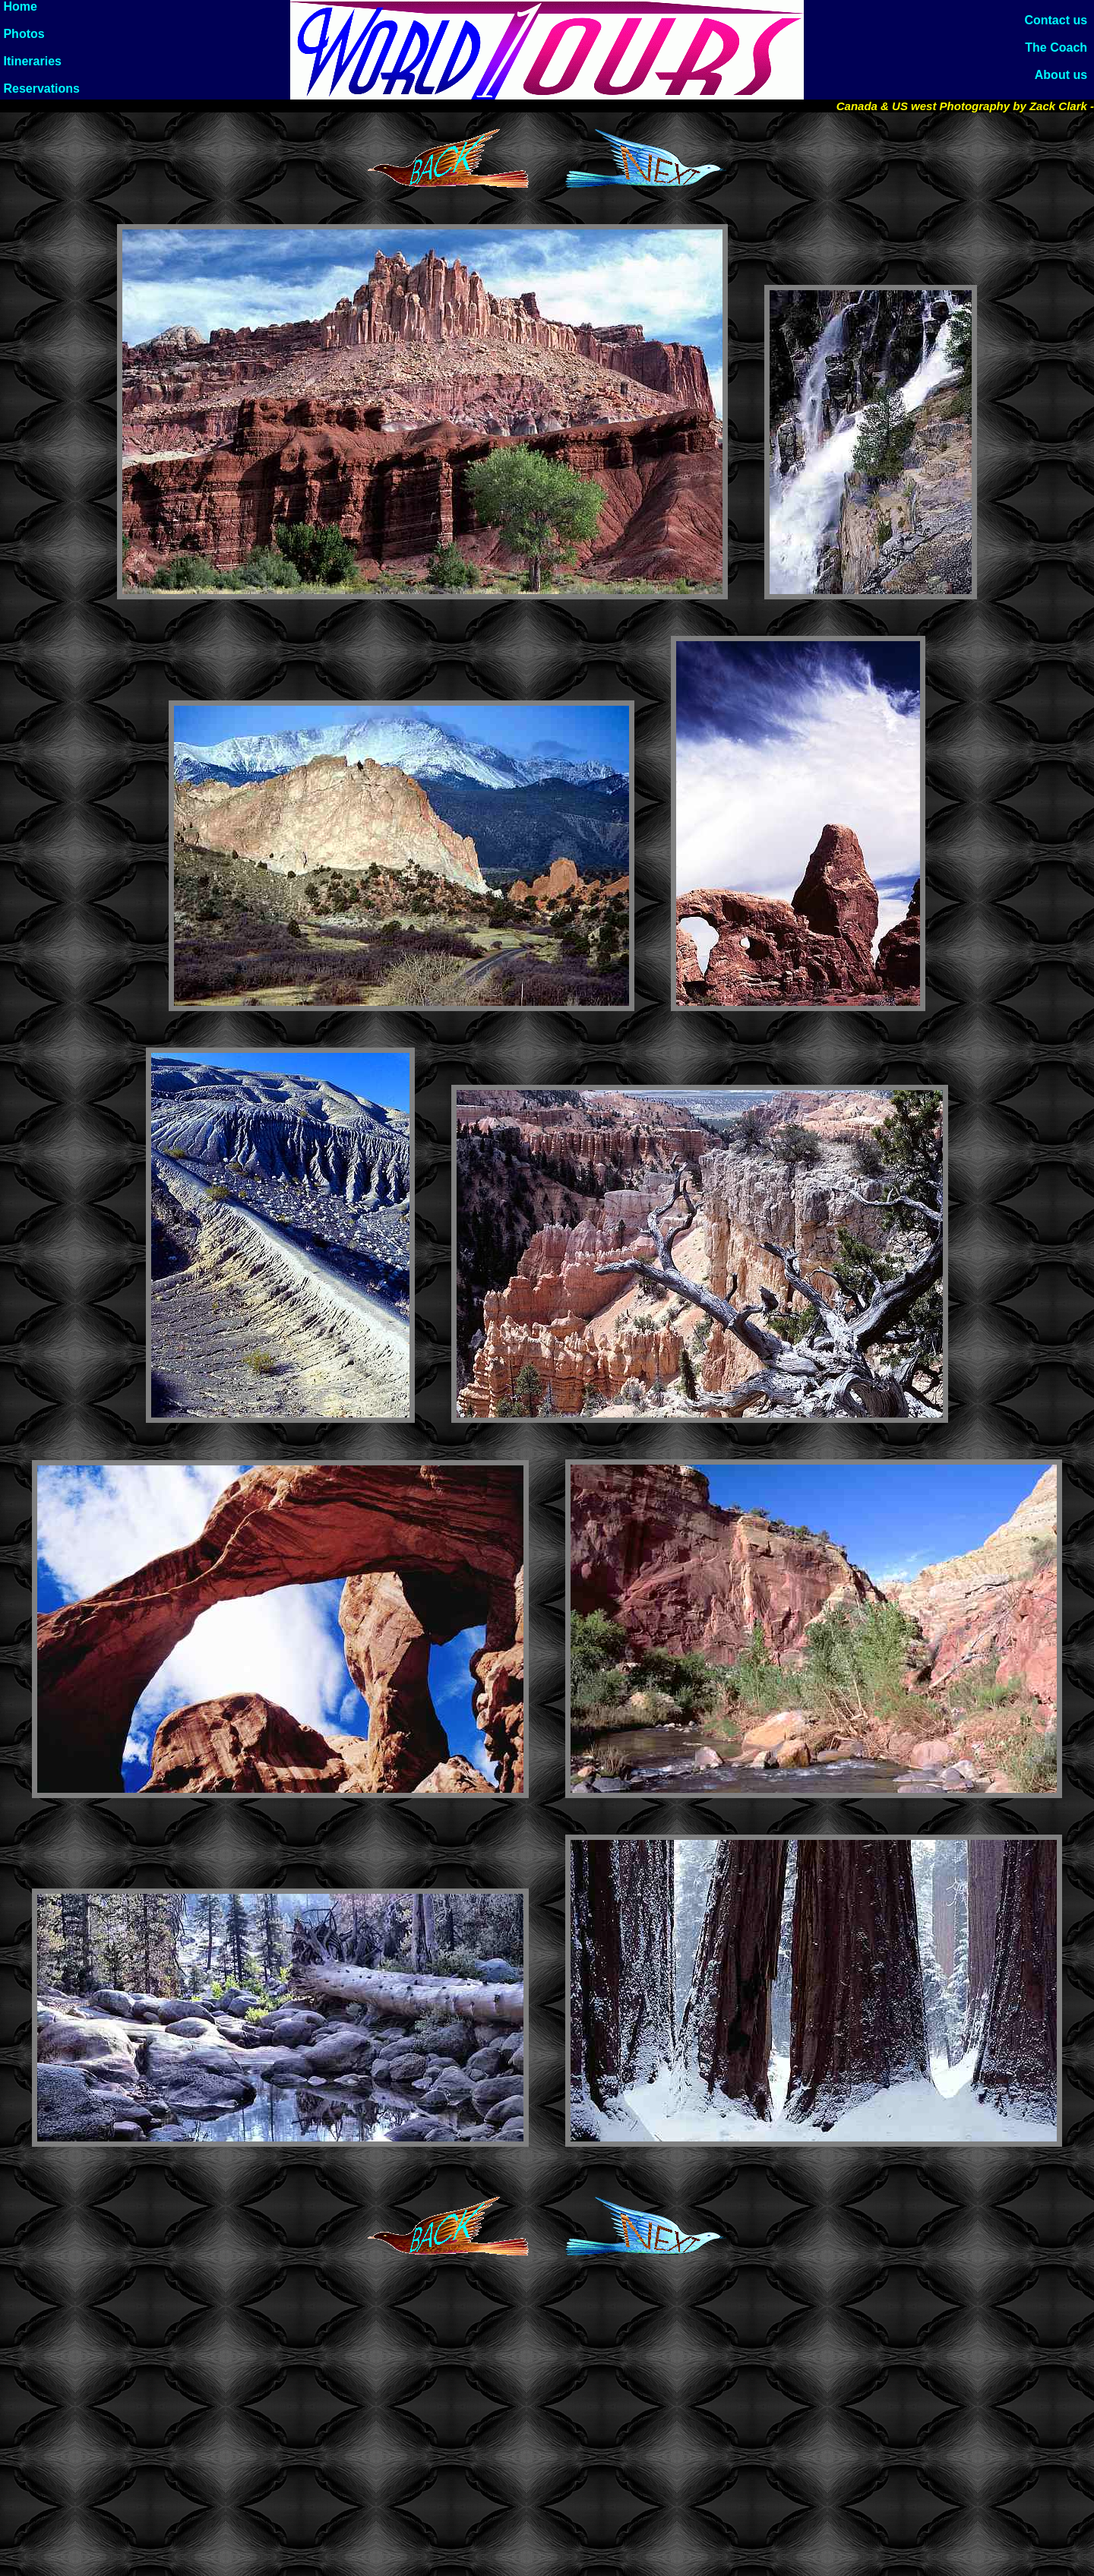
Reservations (40, 88)
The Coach (1059, 47)
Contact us (1059, 20)
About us (1064, 74)
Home (18, 6)
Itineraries (31, 61)
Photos (22, 33)
